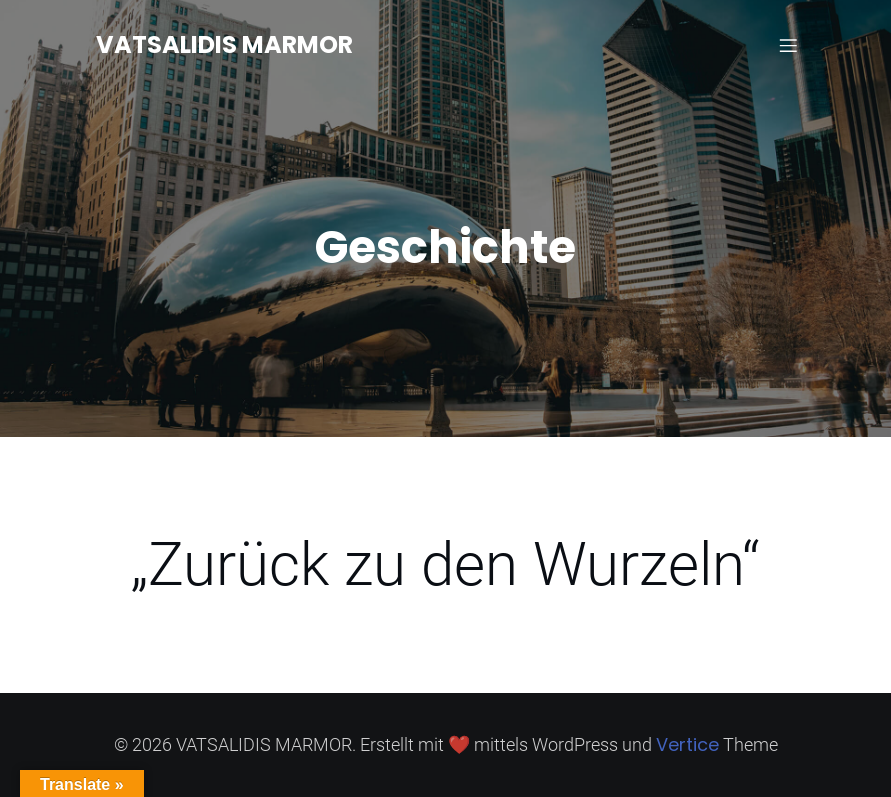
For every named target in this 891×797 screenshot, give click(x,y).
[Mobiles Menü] (789, 45)
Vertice (687, 744)
